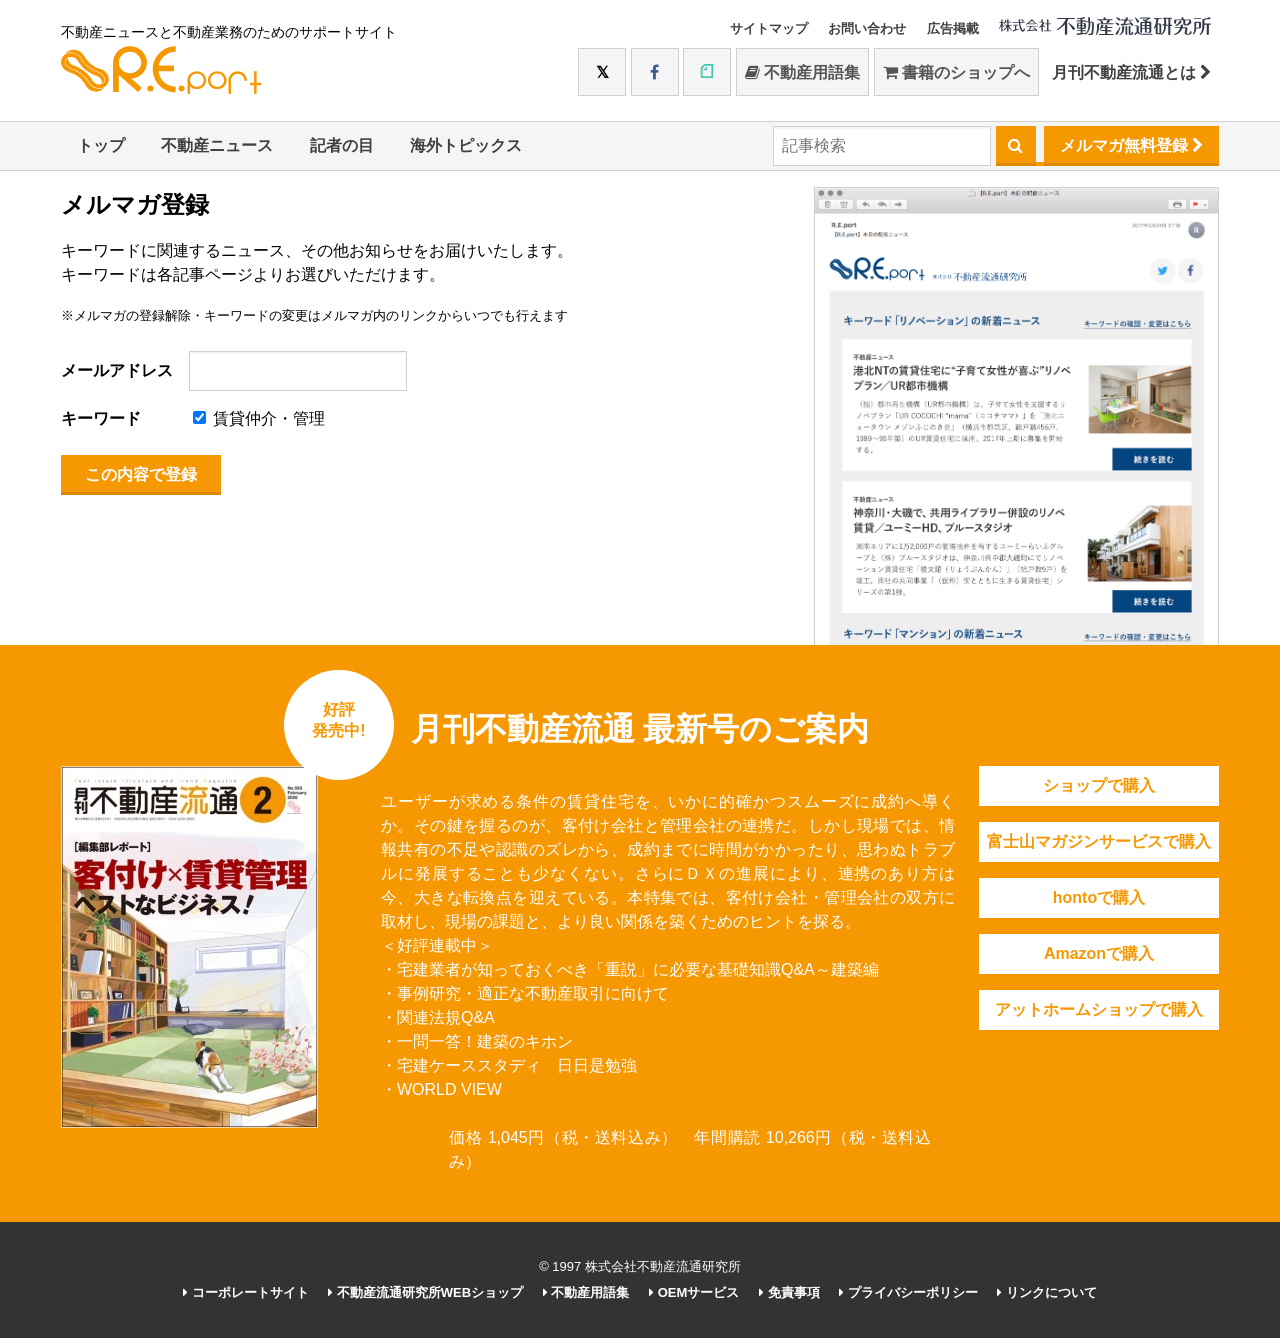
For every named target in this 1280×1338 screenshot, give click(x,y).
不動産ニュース (217, 145)
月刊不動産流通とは (1131, 72)
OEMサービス (694, 1292)
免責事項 (789, 1292)
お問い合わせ (867, 28)
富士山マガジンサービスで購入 (1099, 841)
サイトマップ (769, 28)
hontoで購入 (1099, 897)
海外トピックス (466, 145)
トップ (101, 145)
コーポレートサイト (246, 1292)
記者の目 (342, 145)
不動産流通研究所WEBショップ (425, 1292)
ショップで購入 (1099, 785)
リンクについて (1047, 1292)
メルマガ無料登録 (1131, 145)
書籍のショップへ (956, 72)
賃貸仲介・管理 (259, 418)
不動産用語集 (802, 72)
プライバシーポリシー (908, 1292)
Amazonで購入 (1099, 953)
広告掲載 (953, 28)
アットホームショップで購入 (1099, 1009)
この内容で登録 (141, 474)
